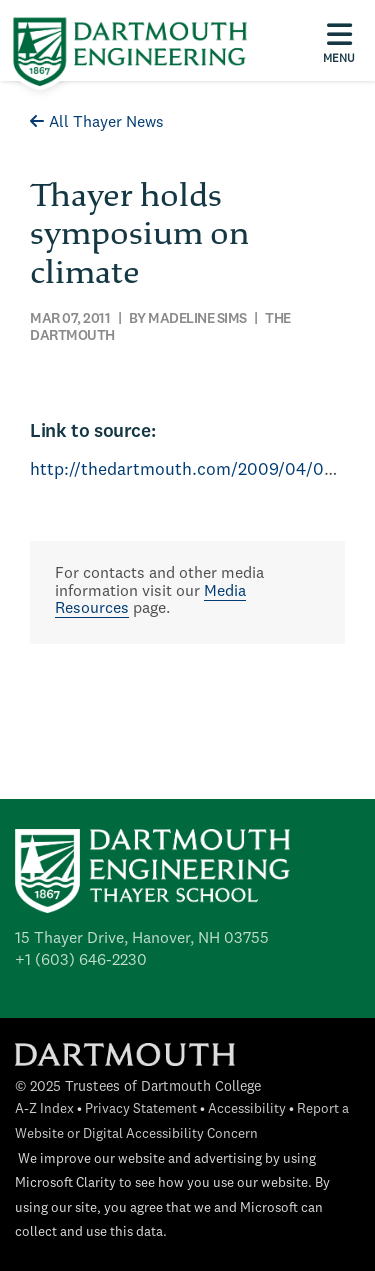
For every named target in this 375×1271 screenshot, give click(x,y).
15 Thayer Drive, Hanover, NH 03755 (142, 939)
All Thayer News (97, 123)
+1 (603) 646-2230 (81, 961)
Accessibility (247, 1109)
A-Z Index (44, 1109)
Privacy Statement (141, 1109)
